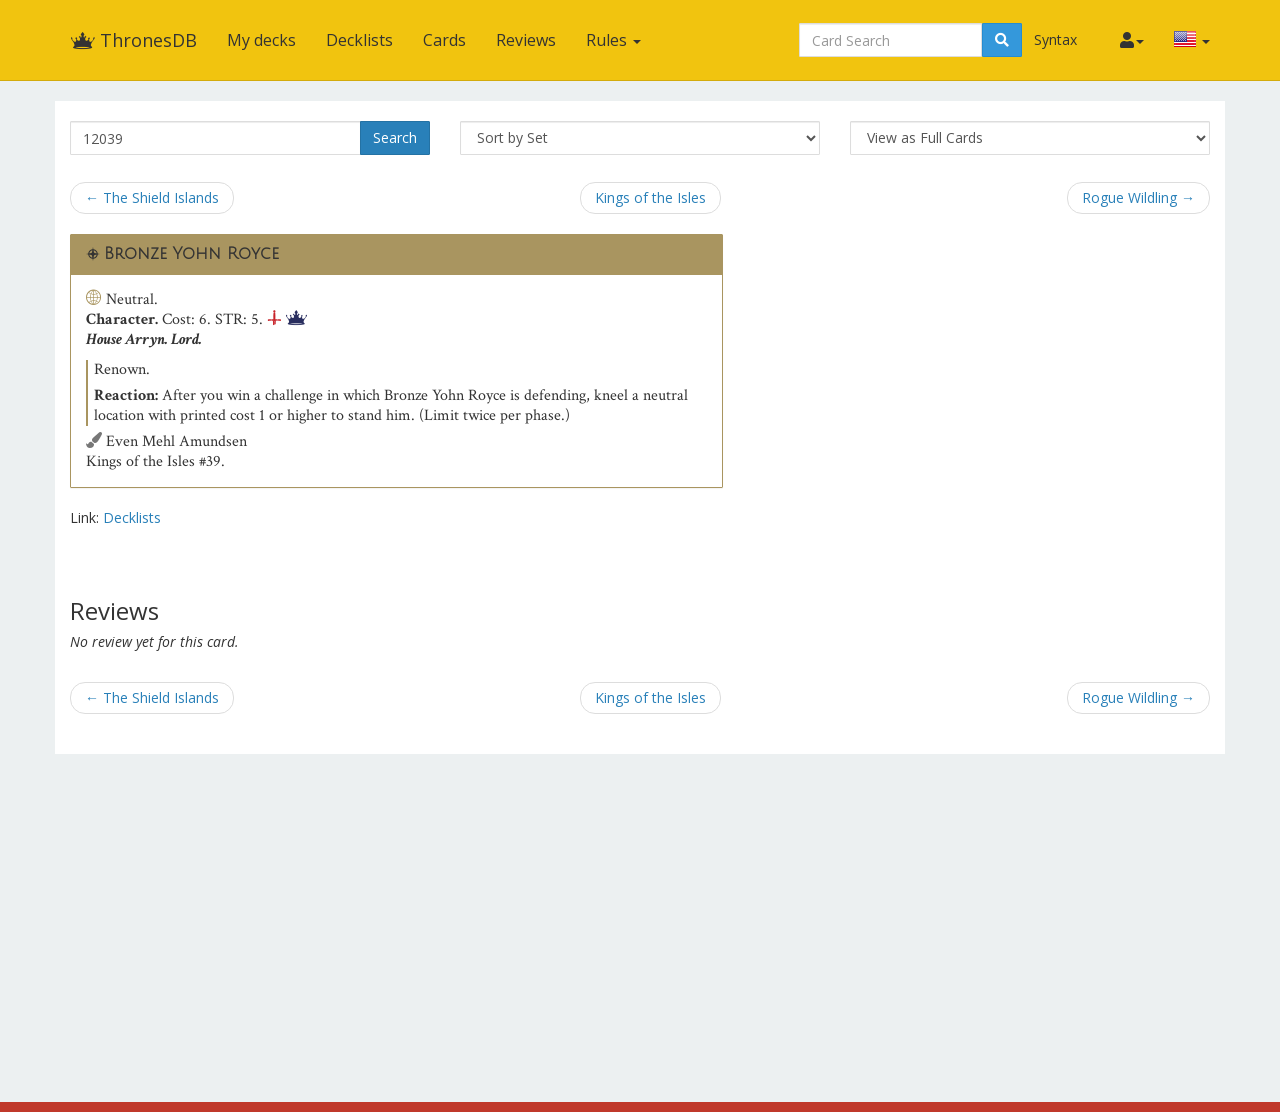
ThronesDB (133, 40)
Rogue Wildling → (1138, 197)
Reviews (526, 40)
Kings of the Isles (650, 197)
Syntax (1055, 39)
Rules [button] (613, 40)
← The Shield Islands (152, 197)
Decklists (359, 40)
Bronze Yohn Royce (191, 254)
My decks (261, 40)
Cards (444, 40)
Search (395, 137)
